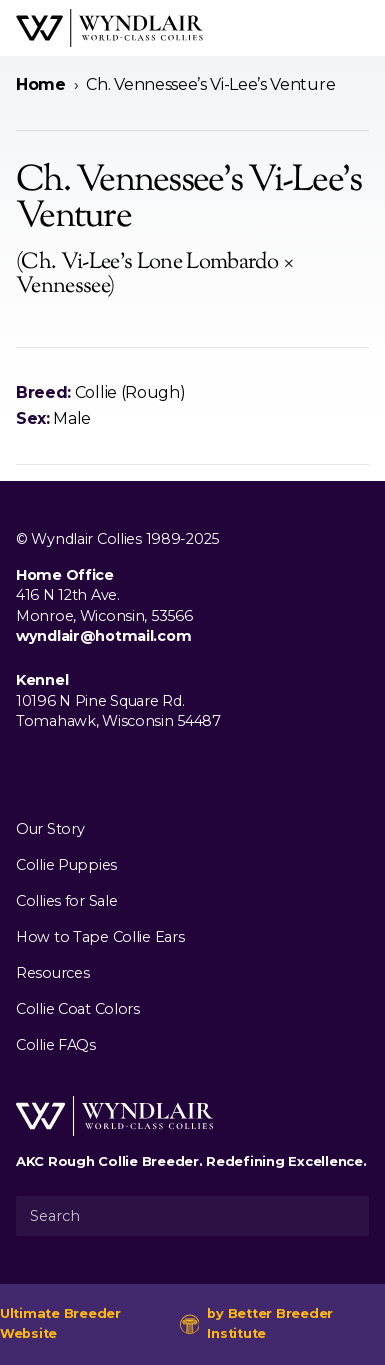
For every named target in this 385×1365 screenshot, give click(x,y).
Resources (52, 973)
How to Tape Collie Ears (100, 937)
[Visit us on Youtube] (92, 768)
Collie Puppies (66, 865)
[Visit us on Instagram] (60, 768)
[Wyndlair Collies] (109, 28)
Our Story (50, 829)
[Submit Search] (346, 1216)
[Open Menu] (361, 28)
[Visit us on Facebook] (28, 768)
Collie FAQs (56, 1045)
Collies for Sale (66, 901)
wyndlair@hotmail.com (103, 636)
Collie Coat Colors (78, 1009)
